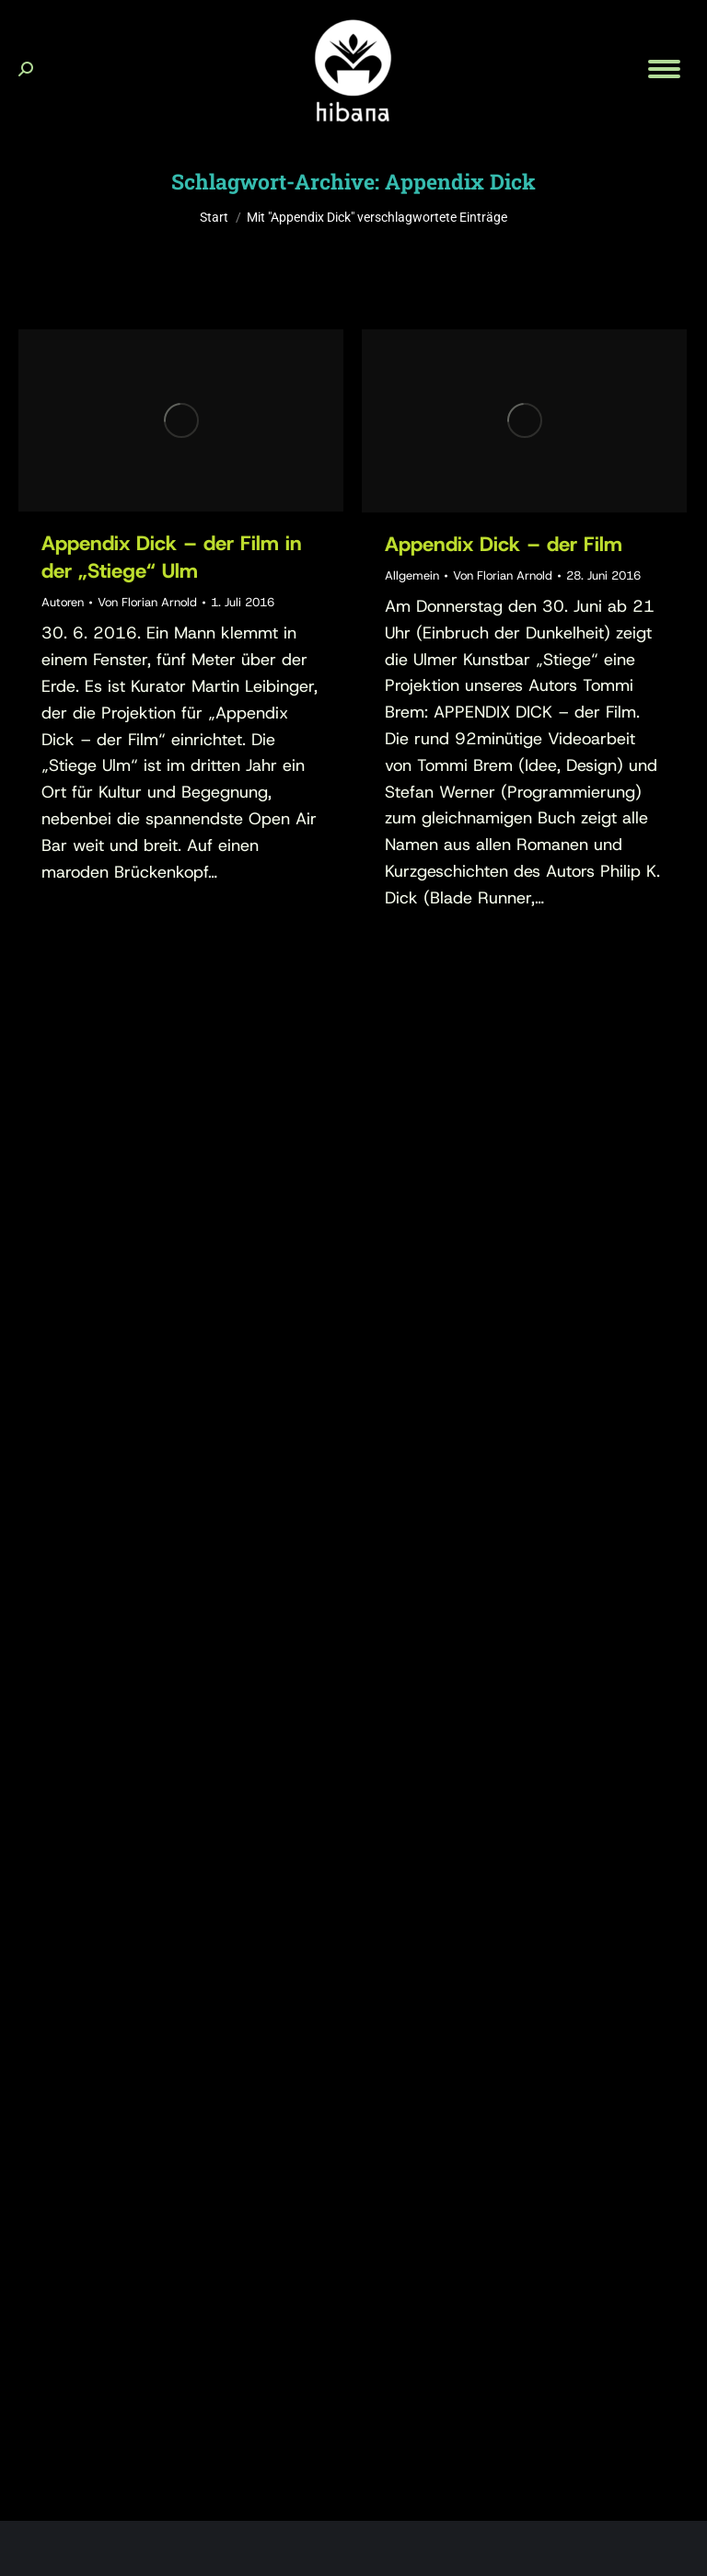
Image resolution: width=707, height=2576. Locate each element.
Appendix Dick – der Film (503, 544)
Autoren (62, 602)
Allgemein (412, 575)
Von (147, 602)
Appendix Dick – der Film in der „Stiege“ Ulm (171, 557)
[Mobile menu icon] (664, 69)
